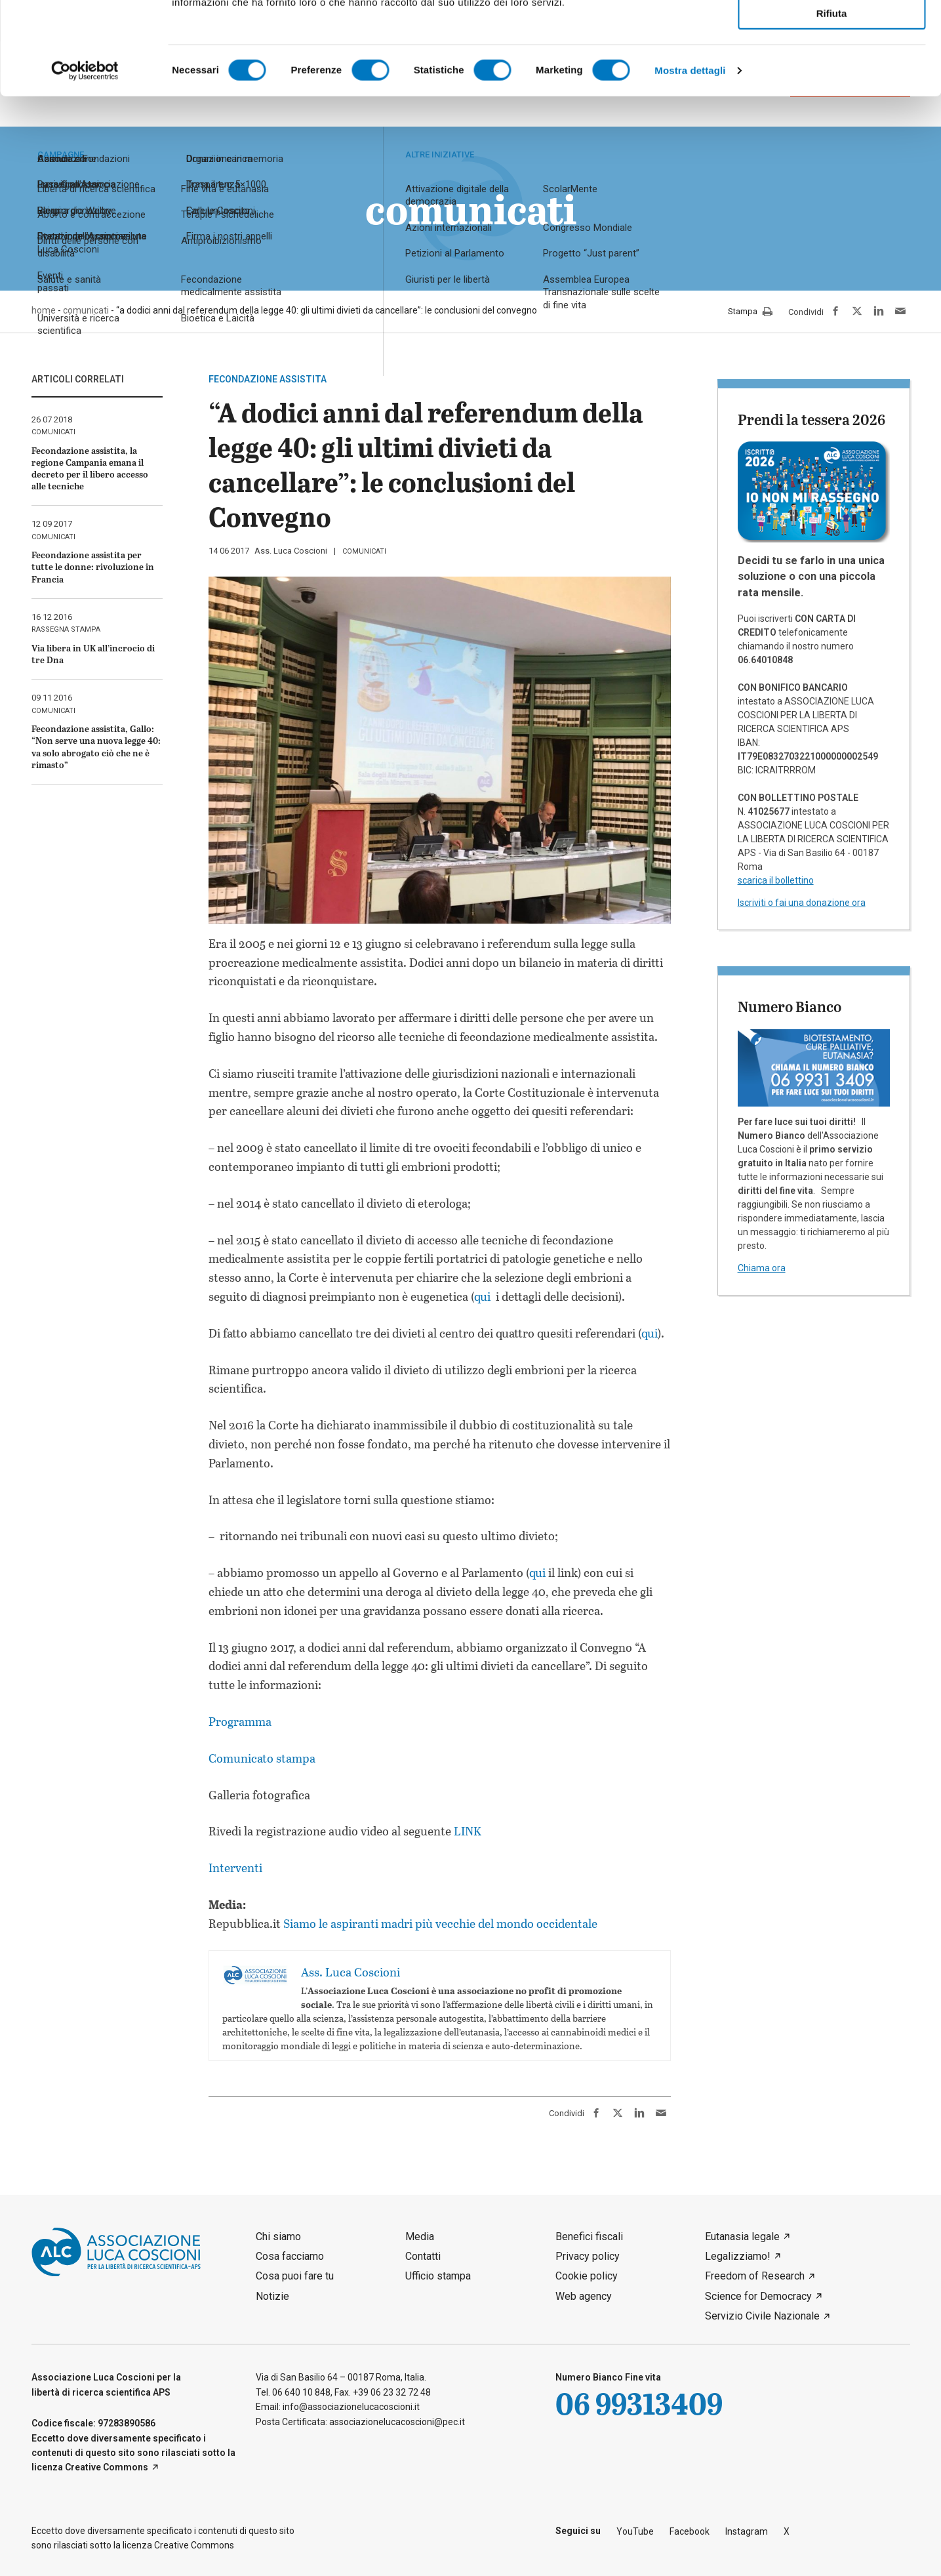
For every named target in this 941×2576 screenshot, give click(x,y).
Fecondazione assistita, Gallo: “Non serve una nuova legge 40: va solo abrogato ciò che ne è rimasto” (96, 746)
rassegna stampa (65, 629)
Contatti (423, 2256)
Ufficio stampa (438, 2276)
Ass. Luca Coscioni (290, 551)
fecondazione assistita (268, 379)
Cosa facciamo (290, 2256)
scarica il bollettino (776, 880)
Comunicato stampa (262, 1758)
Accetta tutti (831, 31)
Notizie (272, 2296)
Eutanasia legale (742, 2236)
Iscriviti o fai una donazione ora (802, 902)
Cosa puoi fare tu (295, 2276)
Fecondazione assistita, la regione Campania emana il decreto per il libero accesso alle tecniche (89, 468)
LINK (466, 1830)
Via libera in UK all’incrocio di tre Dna (93, 654)
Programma (240, 1721)
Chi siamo (278, 2236)
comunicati (364, 551)
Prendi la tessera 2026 (811, 419)
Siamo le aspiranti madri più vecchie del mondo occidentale (440, 1923)
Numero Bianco (789, 1006)
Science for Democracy (758, 2296)
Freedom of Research (755, 2276)
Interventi (235, 1867)
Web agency (583, 2296)
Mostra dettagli (689, 163)
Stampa (750, 312)
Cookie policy (586, 2276)
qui (483, 1296)
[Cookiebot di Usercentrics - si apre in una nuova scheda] (85, 163)
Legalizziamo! (738, 2256)
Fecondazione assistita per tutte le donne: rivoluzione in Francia (92, 566)
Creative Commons (106, 2467)
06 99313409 (639, 2403)
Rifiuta (831, 106)
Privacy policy (587, 2256)
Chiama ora (762, 1268)
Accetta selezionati (831, 69)
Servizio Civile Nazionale (762, 2316)
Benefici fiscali (589, 2236)
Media (419, 2236)
